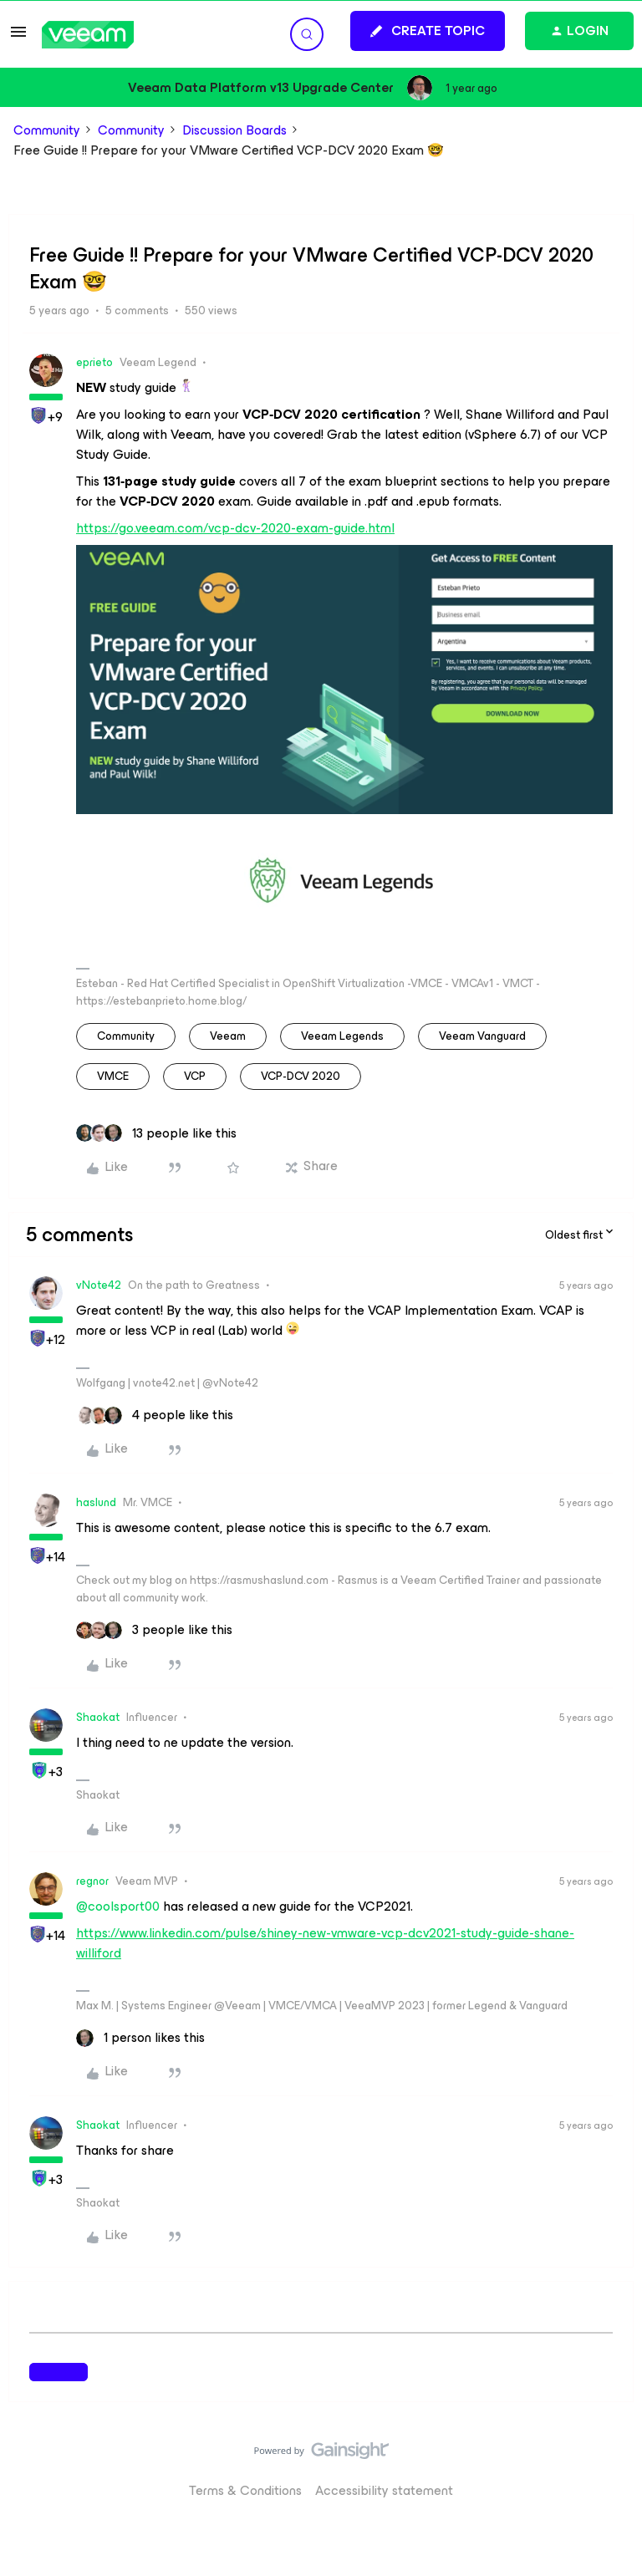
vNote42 (98, 1285)
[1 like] (140, 2038)
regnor (92, 1881)
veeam (228, 1036)
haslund (96, 1502)
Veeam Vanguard (482, 1036)
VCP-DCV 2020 (300, 1076)
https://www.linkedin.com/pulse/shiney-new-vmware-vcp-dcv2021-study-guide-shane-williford (325, 1943)
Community (46, 130)
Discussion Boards (234, 130)
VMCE (113, 1076)
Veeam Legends (342, 1036)
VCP (195, 1076)
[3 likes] (154, 1630)
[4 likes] (154, 1415)
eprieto (94, 362)
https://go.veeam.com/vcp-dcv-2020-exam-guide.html (235, 528)
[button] (18, 37)
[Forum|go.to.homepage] (88, 34)
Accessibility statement (384, 2490)
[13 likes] (156, 1133)
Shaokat (98, 1717)
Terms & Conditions (245, 2490)
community (126, 1036)
